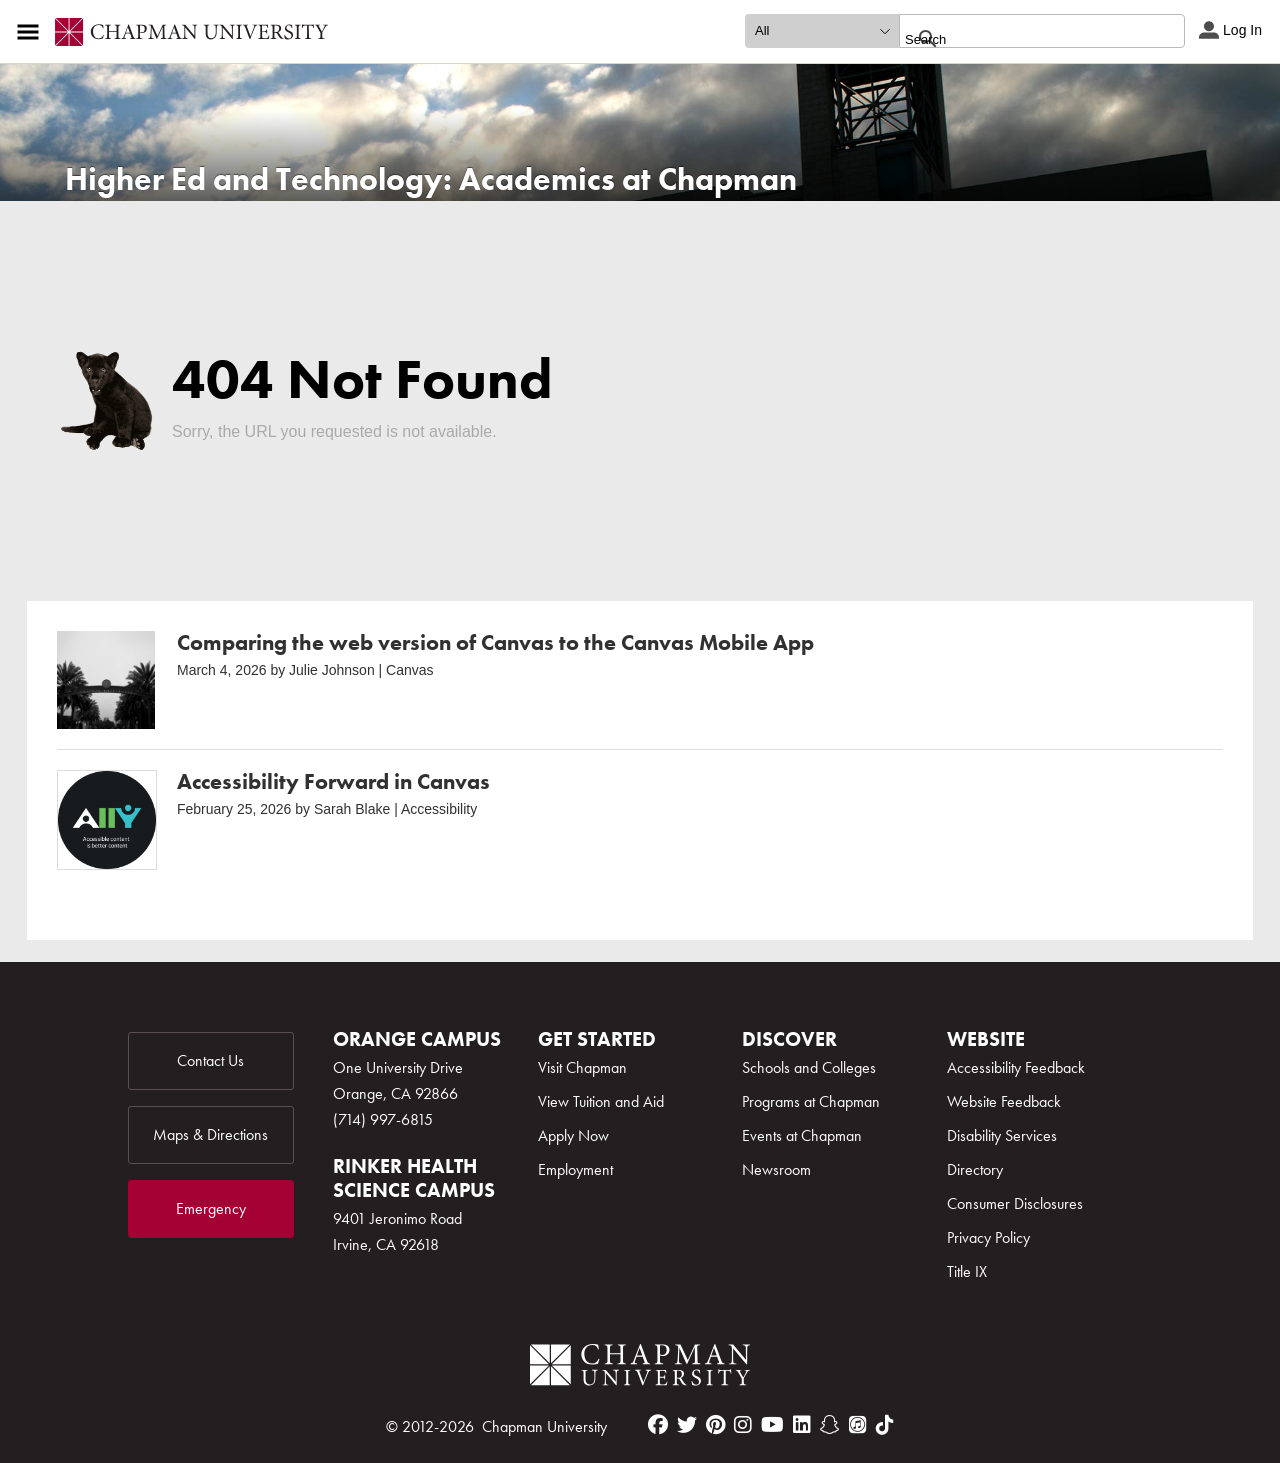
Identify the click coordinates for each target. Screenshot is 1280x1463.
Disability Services (1002, 1135)
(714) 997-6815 (383, 1119)
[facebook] (658, 1425)
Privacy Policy (988, 1237)
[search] (1020, 39)
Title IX (967, 1271)
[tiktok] (885, 1425)
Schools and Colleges (809, 1067)
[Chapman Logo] (640, 1368)
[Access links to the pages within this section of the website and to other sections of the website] (32, 32)
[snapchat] (830, 1425)
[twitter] (687, 1425)
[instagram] (743, 1425)
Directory (975, 1169)
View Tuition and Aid (601, 1101)
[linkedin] (802, 1425)
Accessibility (439, 809)
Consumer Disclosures (1015, 1203)
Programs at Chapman (811, 1101)
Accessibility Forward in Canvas (333, 781)
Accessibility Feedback (1016, 1067)
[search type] (822, 31)
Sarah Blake (352, 809)
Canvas (409, 670)
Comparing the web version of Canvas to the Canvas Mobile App (495, 642)
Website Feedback (1004, 1101)
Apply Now (573, 1135)
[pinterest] (715, 1425)
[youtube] (772, 1425)
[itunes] (858, 1425)
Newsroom (776, 1169)
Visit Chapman (582, 1067)
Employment (575, 1169)
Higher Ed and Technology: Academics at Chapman (431, 179)
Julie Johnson (332, 670)
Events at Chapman (802, 1135)
